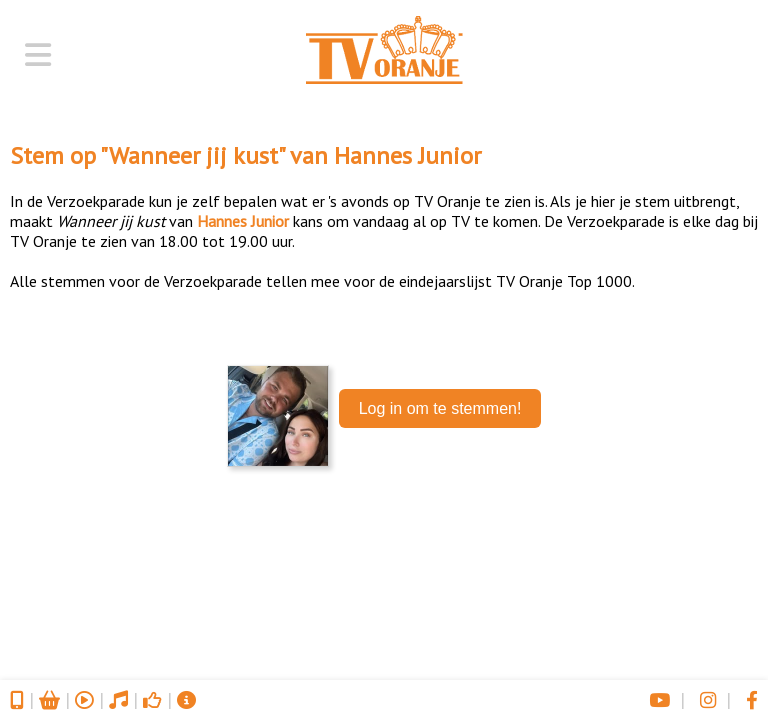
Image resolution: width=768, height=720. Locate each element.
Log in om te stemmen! (440, 408)
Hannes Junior (407, 155)
